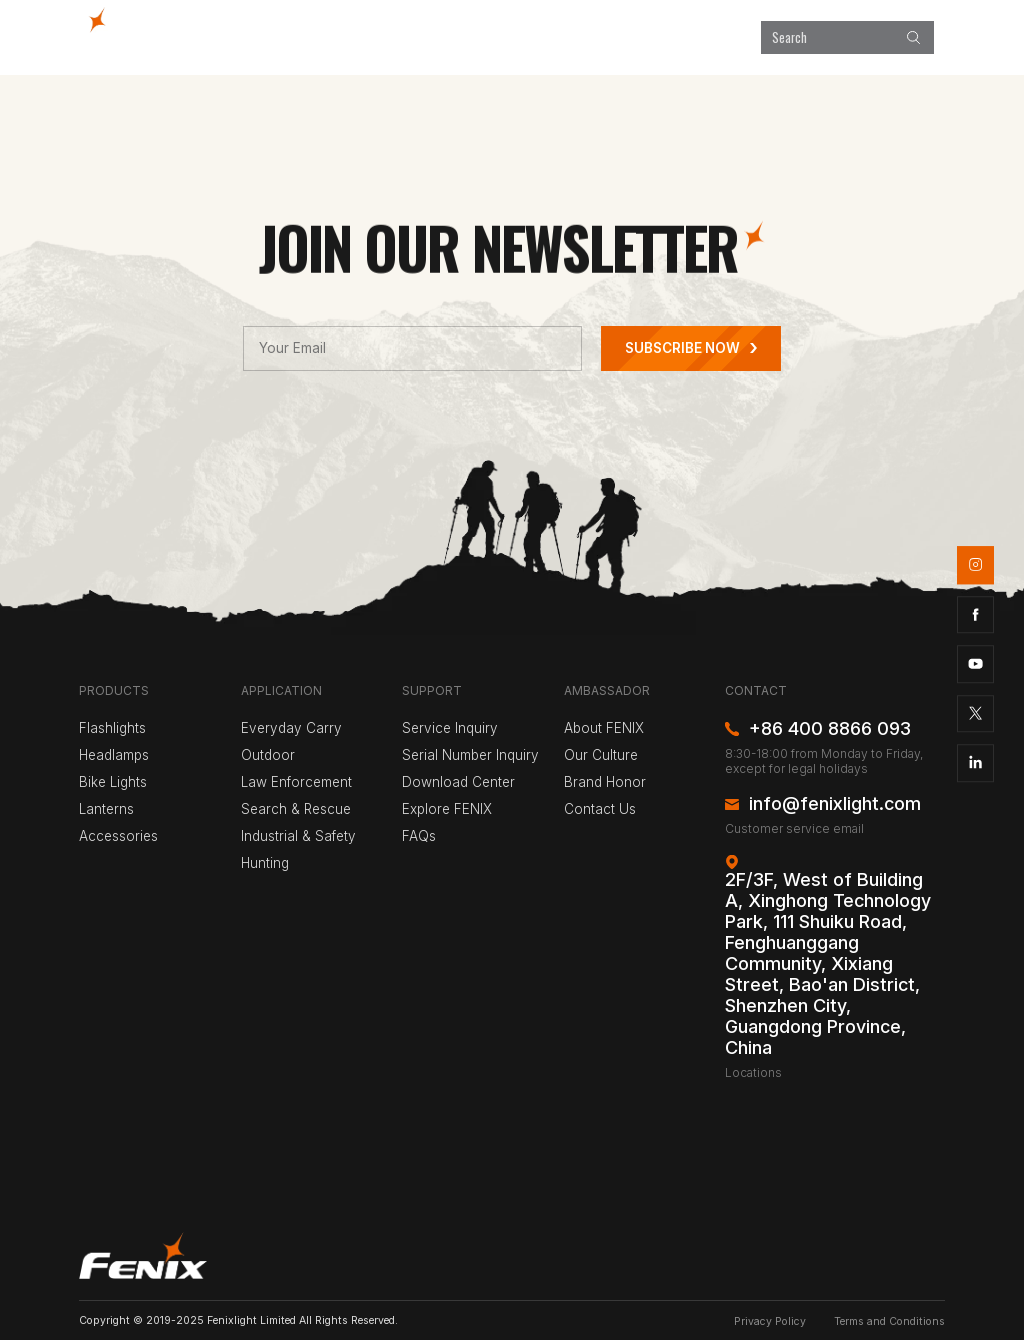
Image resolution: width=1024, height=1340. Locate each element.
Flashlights (112, 728)
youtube (976, 664)
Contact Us (600, 809)
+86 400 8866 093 (830, 729)
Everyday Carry (291, 728)
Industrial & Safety (298, 836)
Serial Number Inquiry (470, 755)
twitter (976, 714)
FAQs (419, 836)
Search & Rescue (296, 809)
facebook (976, 615)
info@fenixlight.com (835, 804)
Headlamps (114, 755)
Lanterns (106, 809)
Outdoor (268, 755)
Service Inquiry (450, 728)
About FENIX (604, 728)
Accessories (118, 836)
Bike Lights (113, 782)
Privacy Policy (770, 1321)
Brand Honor (605, 782)
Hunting (265, 863)
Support (646, 37)
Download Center (458, 782)
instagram (976, 565)
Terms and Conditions (889, 1321)
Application (473, 37)
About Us (718, 37)
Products (391, 37)
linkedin (976, 763)
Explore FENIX (563, 37)
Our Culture (601, 755)
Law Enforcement (296, 782)
